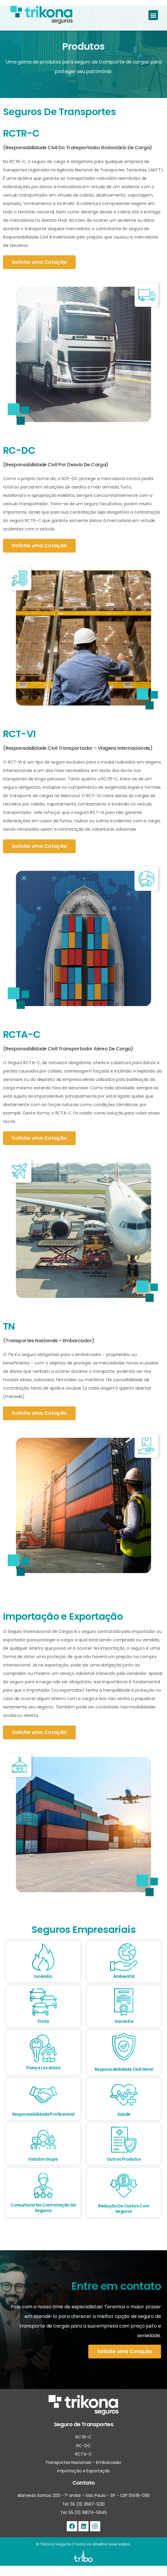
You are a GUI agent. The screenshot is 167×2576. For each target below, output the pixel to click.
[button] (153, 15)
